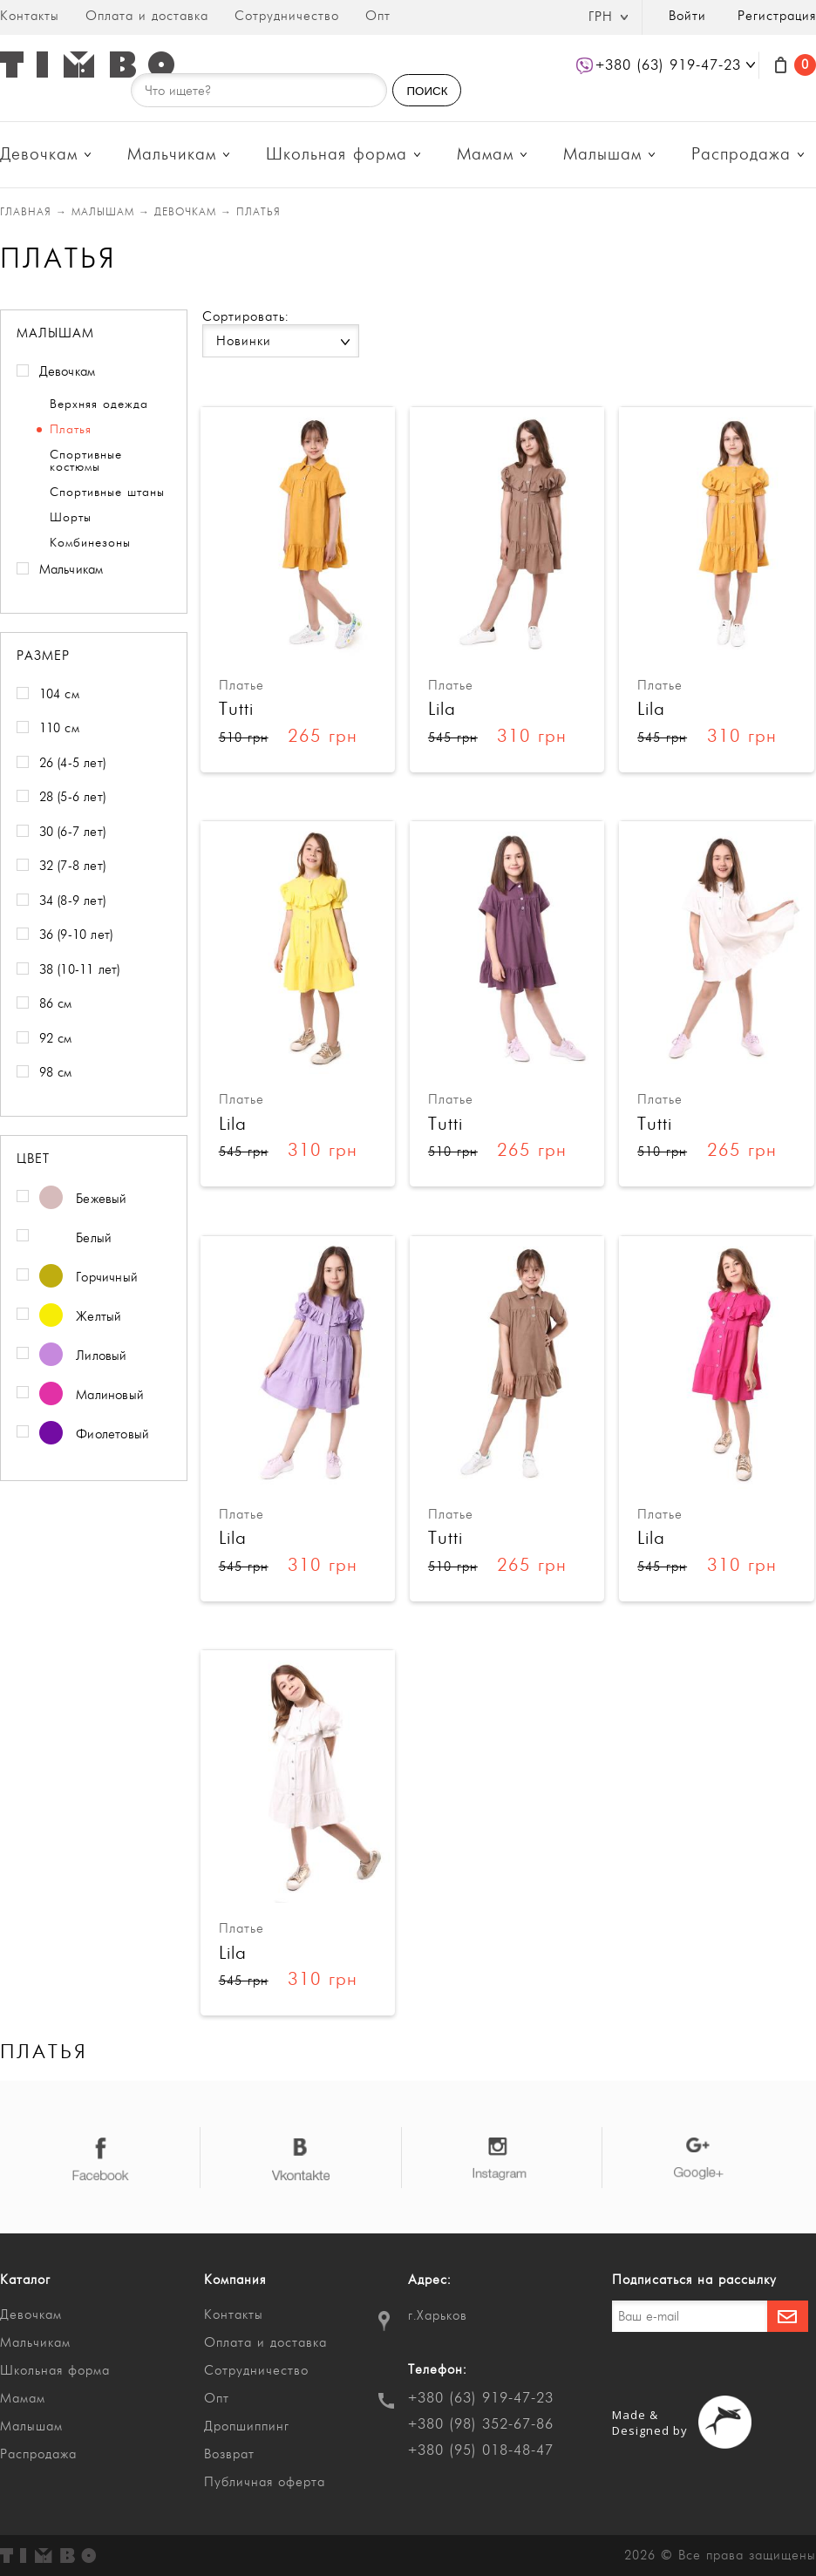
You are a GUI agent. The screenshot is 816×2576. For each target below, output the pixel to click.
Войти (687, 16)
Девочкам (39, 155)
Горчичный (89, 1278)
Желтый (80, 1318)
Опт (378, 16)
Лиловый (83, 1357)
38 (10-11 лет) (79, 969)
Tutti (236, 709)
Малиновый (92, 1396)
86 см (55, 1003)
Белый (75, 1239)
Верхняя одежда (99, 404)
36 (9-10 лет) (76, 935)
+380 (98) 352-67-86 (481, 2424)
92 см (55, 1038)
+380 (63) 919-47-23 (481, 2398)
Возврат (229, 2454)
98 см (55, 1072)
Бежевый (83, 1200)
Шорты (71, 518)
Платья (71, 430)
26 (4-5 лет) (72, 763)
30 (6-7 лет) (72, 832)
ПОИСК (426, 91)
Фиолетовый (94, 1435)
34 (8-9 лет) (72, 901)
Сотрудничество (287, 16)
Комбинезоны (90, 543)
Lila (442, 709)
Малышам (602, 155)
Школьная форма (336, 155)
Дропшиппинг (246, 2426)
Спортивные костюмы (86, 461)
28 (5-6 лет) (72, 797)
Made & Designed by (650, 2422)
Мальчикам (171, 155)
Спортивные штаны (107, 492)
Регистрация (777, 16)
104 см (59, 694)
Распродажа (741, 155)
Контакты (29, 16)
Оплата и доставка (146, 16)
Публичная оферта (264, 2482)
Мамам (485, 155)
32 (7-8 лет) (72, 866)
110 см (59, 728)
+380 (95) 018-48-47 (481, 2450)
